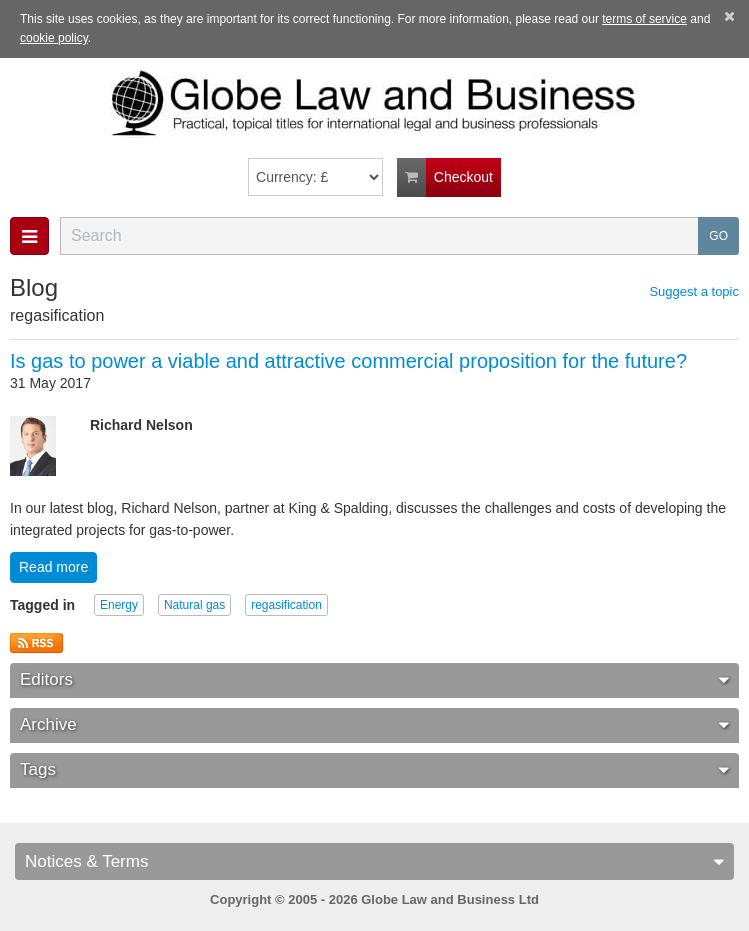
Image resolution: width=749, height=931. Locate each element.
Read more (53, 567)
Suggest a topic (694, 292)
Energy (119, 605)
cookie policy (54, 38)
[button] (29, 236)
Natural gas (194, 605)
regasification (286, 605)
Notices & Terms (374, 861)
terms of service (644, 19)
